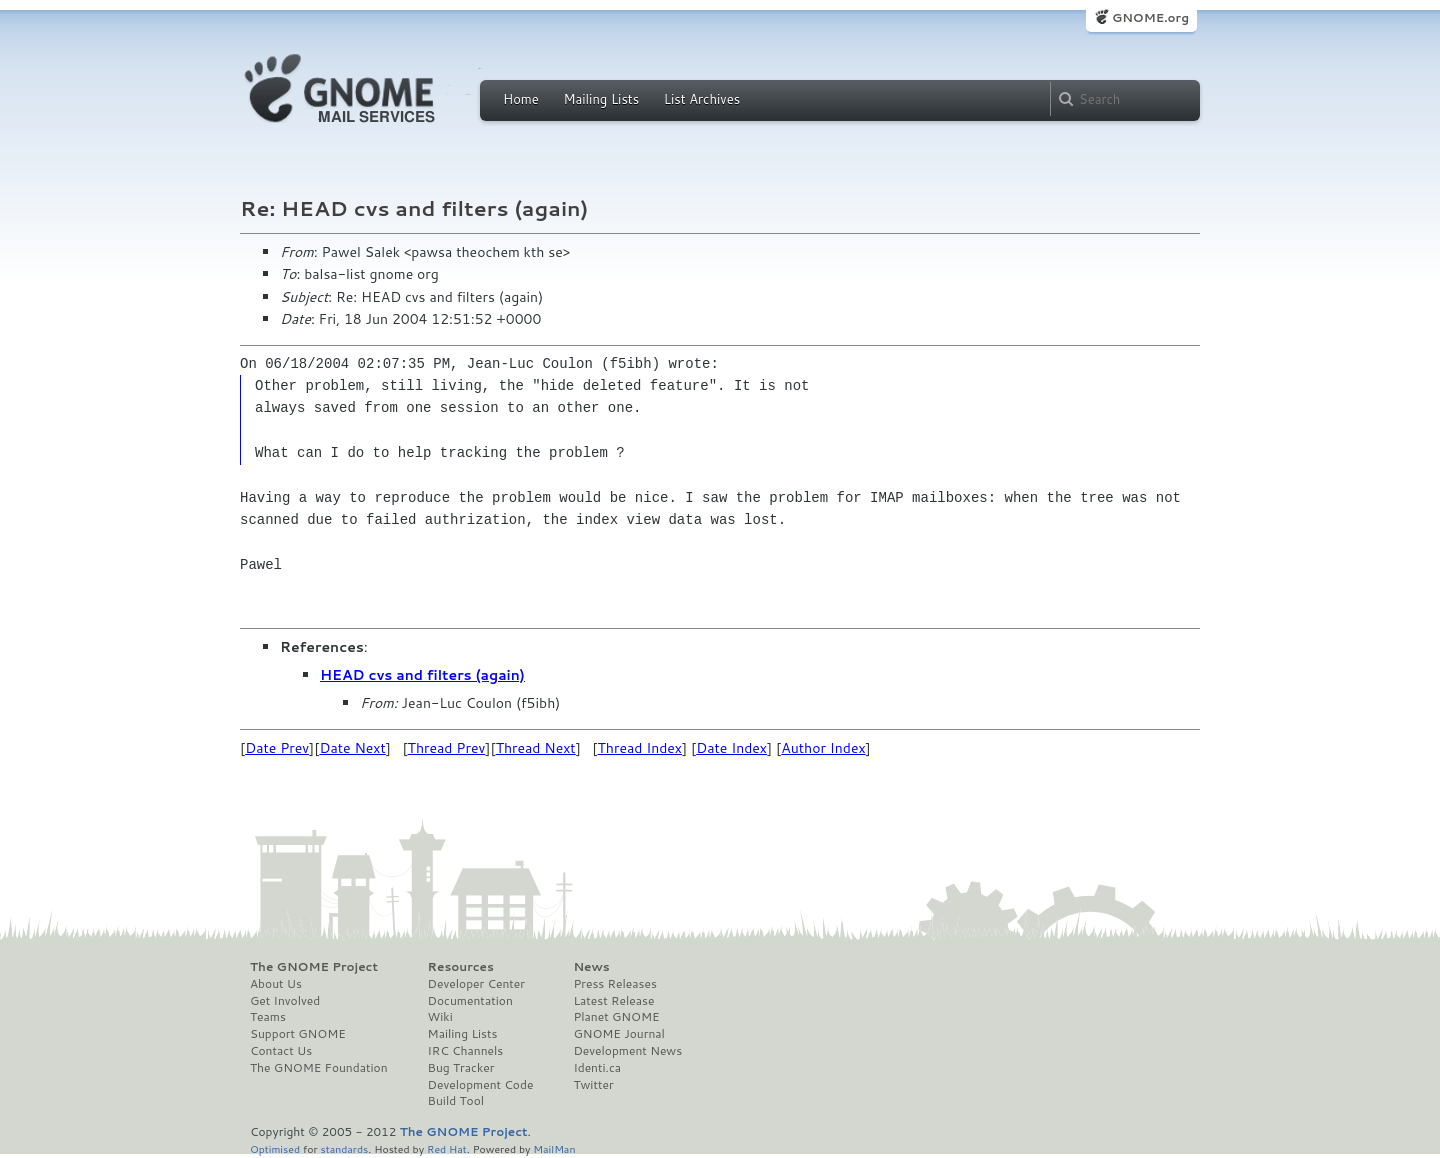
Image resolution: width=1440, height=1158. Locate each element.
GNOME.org (1150, 17)
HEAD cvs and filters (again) (422, 675)
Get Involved (285, 1001)
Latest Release (613, 1001)
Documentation (470, 1001)
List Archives (702, 99)
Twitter (593, 1085)
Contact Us (281, 1051)
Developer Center (476, 984)
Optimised (275, 1148)
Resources (461, 967)
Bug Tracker (461, 1068)
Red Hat (447, 1148)
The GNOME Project (314, 967)
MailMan (554, 1148)
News (591, 967)
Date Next (352, 748)
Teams (268, 1017)
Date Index (731, 748)
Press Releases (614, 984)
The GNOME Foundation (319, 1068)
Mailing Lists (601, 99)
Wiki (440, 1017)
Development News (627, 1051)
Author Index (823, 748)
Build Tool (456, 1101)
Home (521, 99)
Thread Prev (447, 748)
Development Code (481, 1085)
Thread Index (640, 748)
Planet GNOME (616, 1017)
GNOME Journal (619, 1034)
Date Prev (277, 748)
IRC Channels (466, 1051)
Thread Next (536, 748)
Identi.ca (597, 1068)
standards (344, 1148)
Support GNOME (298, 1034)
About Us (276, 984)
